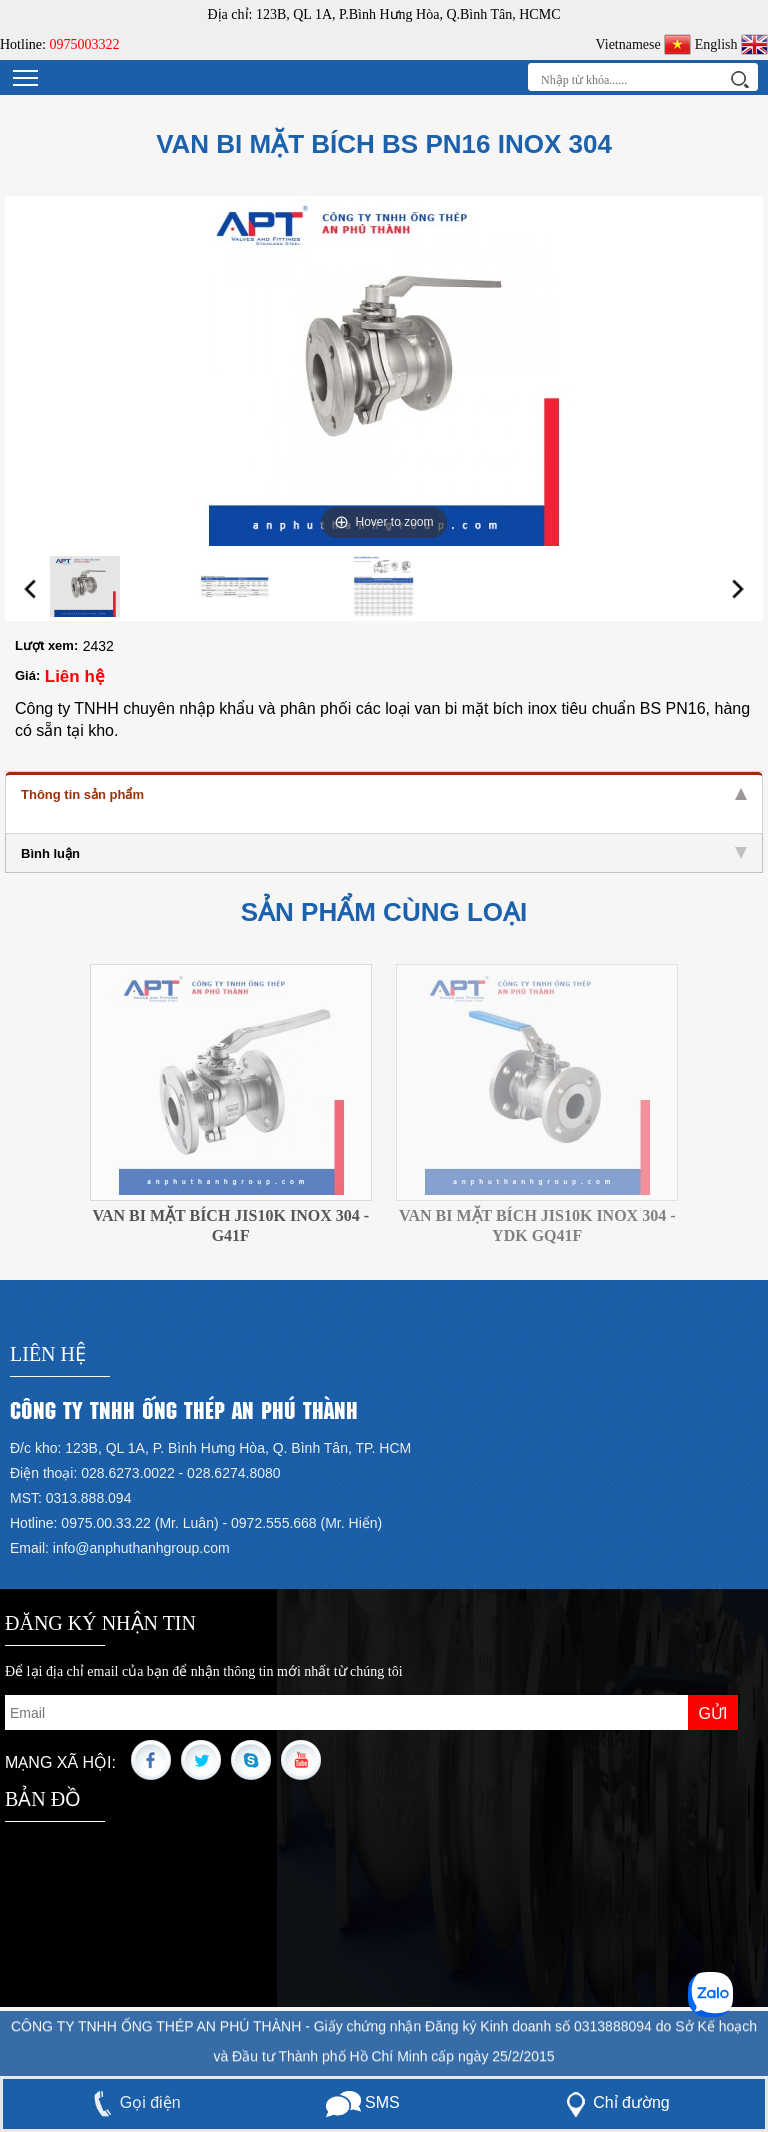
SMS (363, 2102)
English (731, 44)
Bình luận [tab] (384, 853)
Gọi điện (133, 2102)
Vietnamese (643, 44)
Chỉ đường (614, 2102)
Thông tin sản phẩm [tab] (384, 794)
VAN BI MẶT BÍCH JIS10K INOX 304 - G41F (230, 1225)
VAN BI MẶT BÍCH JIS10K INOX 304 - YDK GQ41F (537, 1225)
